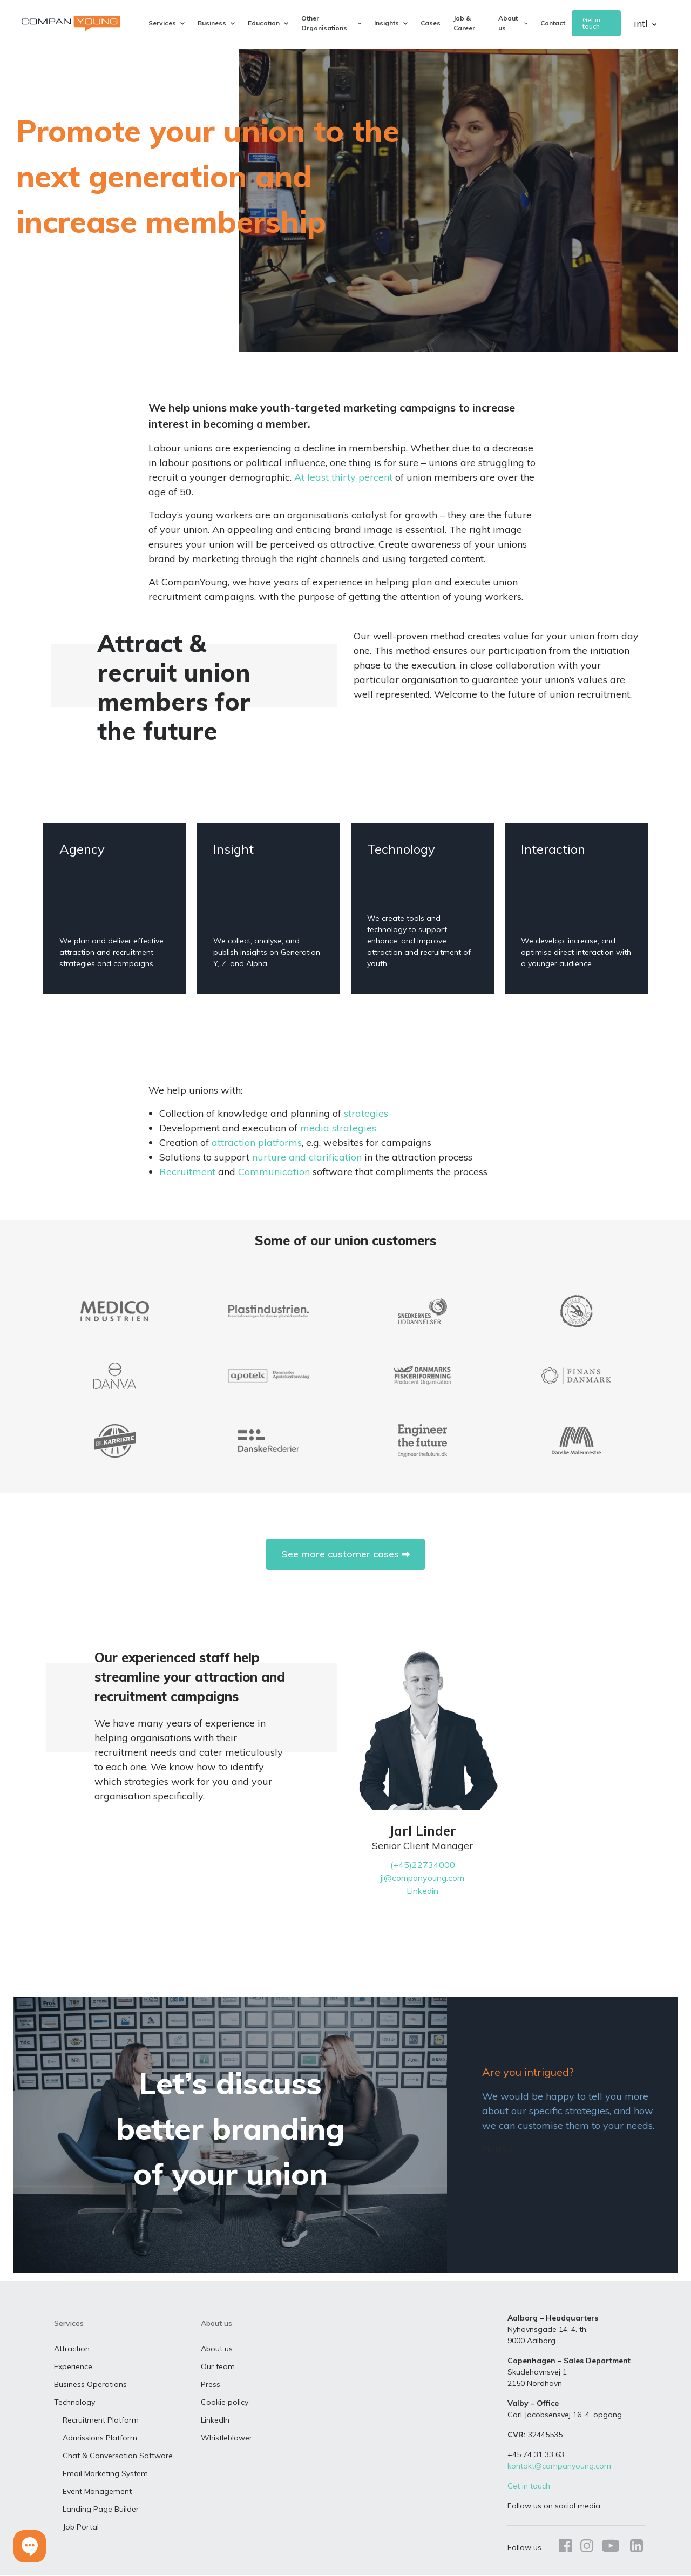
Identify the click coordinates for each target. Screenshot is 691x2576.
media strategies (338, 1128)
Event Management (97, 2492)
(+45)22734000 (422, 1864)
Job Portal (81, 2528)
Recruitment (187, 1171)
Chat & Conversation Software (118, 2457)
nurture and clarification (307, 1157)
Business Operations (90, 2385)
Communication (274, 1171)
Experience (73, 2367)
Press (210, 2385)
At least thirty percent (343, 477)
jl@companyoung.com (422, 1877)
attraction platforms (257, 1142)
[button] (29, 2546)
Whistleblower (226, 2439)
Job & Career (464, 23)
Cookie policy (224, 2403)
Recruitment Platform (101, 2421)
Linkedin (422, 1890)
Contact (552, 23)
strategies (366, 1113)
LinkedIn (215, 2421)
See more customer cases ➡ (345, 1554)
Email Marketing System (105, 2474)
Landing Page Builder (101, 2510)
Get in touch (591, 23)
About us (217, 2350)
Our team (218, 2367)
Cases (431, 23)
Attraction (72, 2350)
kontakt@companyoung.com (559, 2467)
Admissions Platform (100, 2439)
